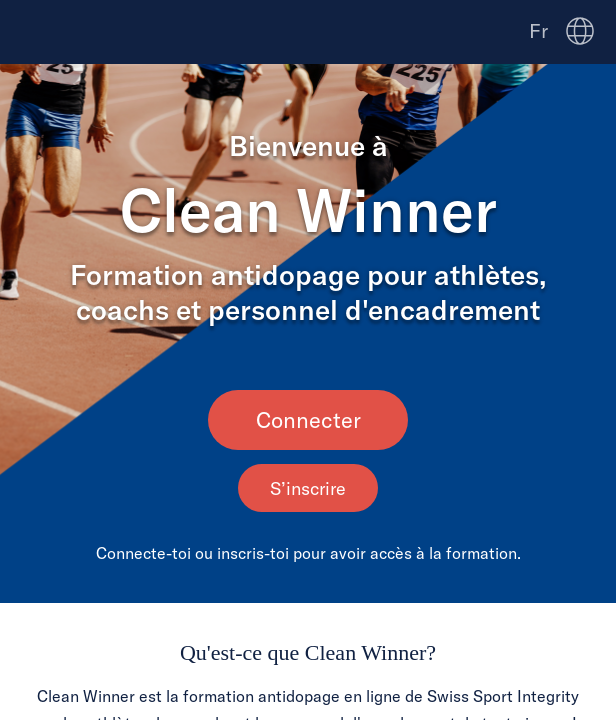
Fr (538, 30)
